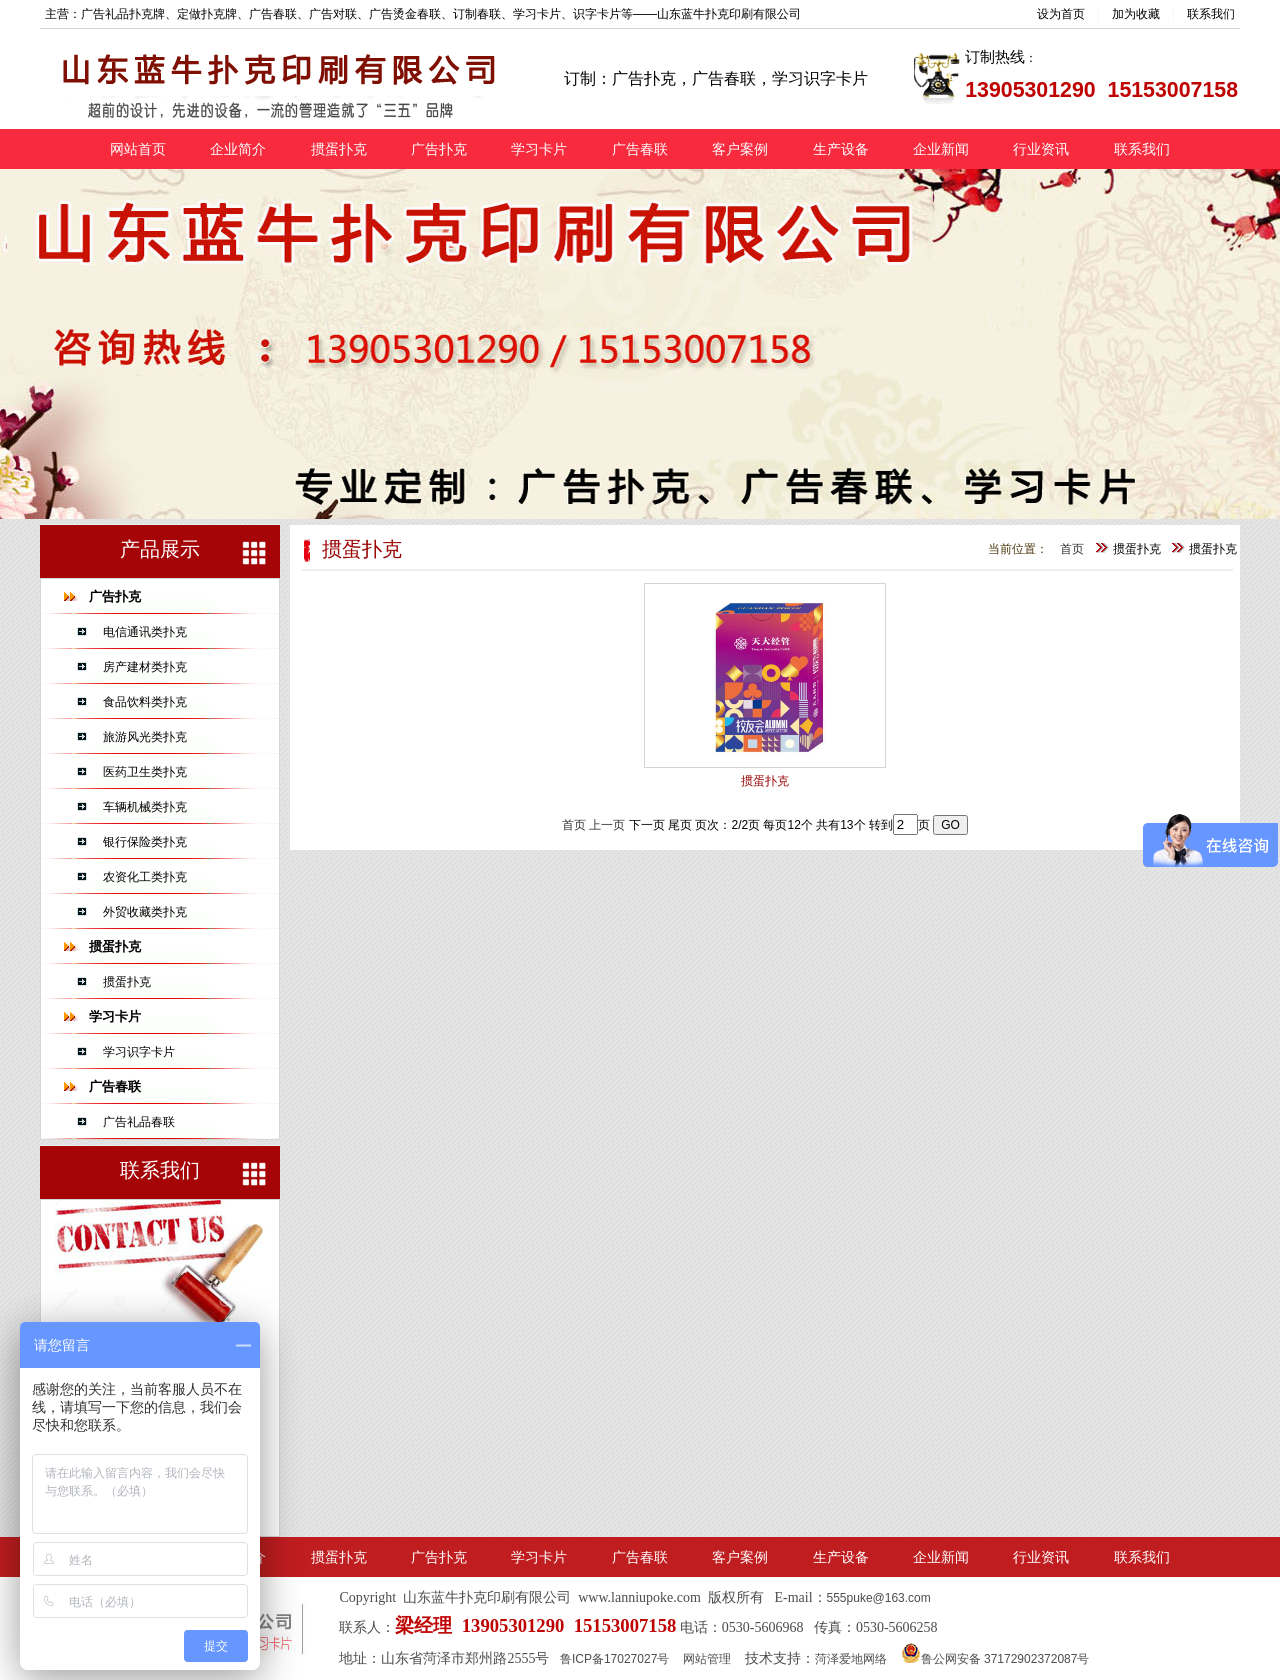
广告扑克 (439, 149)
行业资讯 (1041, 149)
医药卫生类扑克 (145, 772)
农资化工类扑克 (145, 877)
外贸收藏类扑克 (145, 912)
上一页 (607, 825)
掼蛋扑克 (339, 149)
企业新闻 (941, 149)
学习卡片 (539, 149)
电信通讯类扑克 (145, 632)
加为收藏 (1136, 14)
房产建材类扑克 (145, 667)
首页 (1072, 549)
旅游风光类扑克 (145, 737)
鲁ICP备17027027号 (614, 1659)
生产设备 (841, 149)
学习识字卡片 (139, 1052)
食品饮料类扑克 (145, 702)
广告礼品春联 (139, 1122)
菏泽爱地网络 (851, 1659)
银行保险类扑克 (145, 842)
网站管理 (707, 1659)
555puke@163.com (879, 1598)
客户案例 (740, 149)
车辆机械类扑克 (145, 807)
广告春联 (640, 149)
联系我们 (1211, 14)
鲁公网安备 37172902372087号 (995, 1659)
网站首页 (138, 149)
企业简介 (238, 149)
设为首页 (1061, 14)
